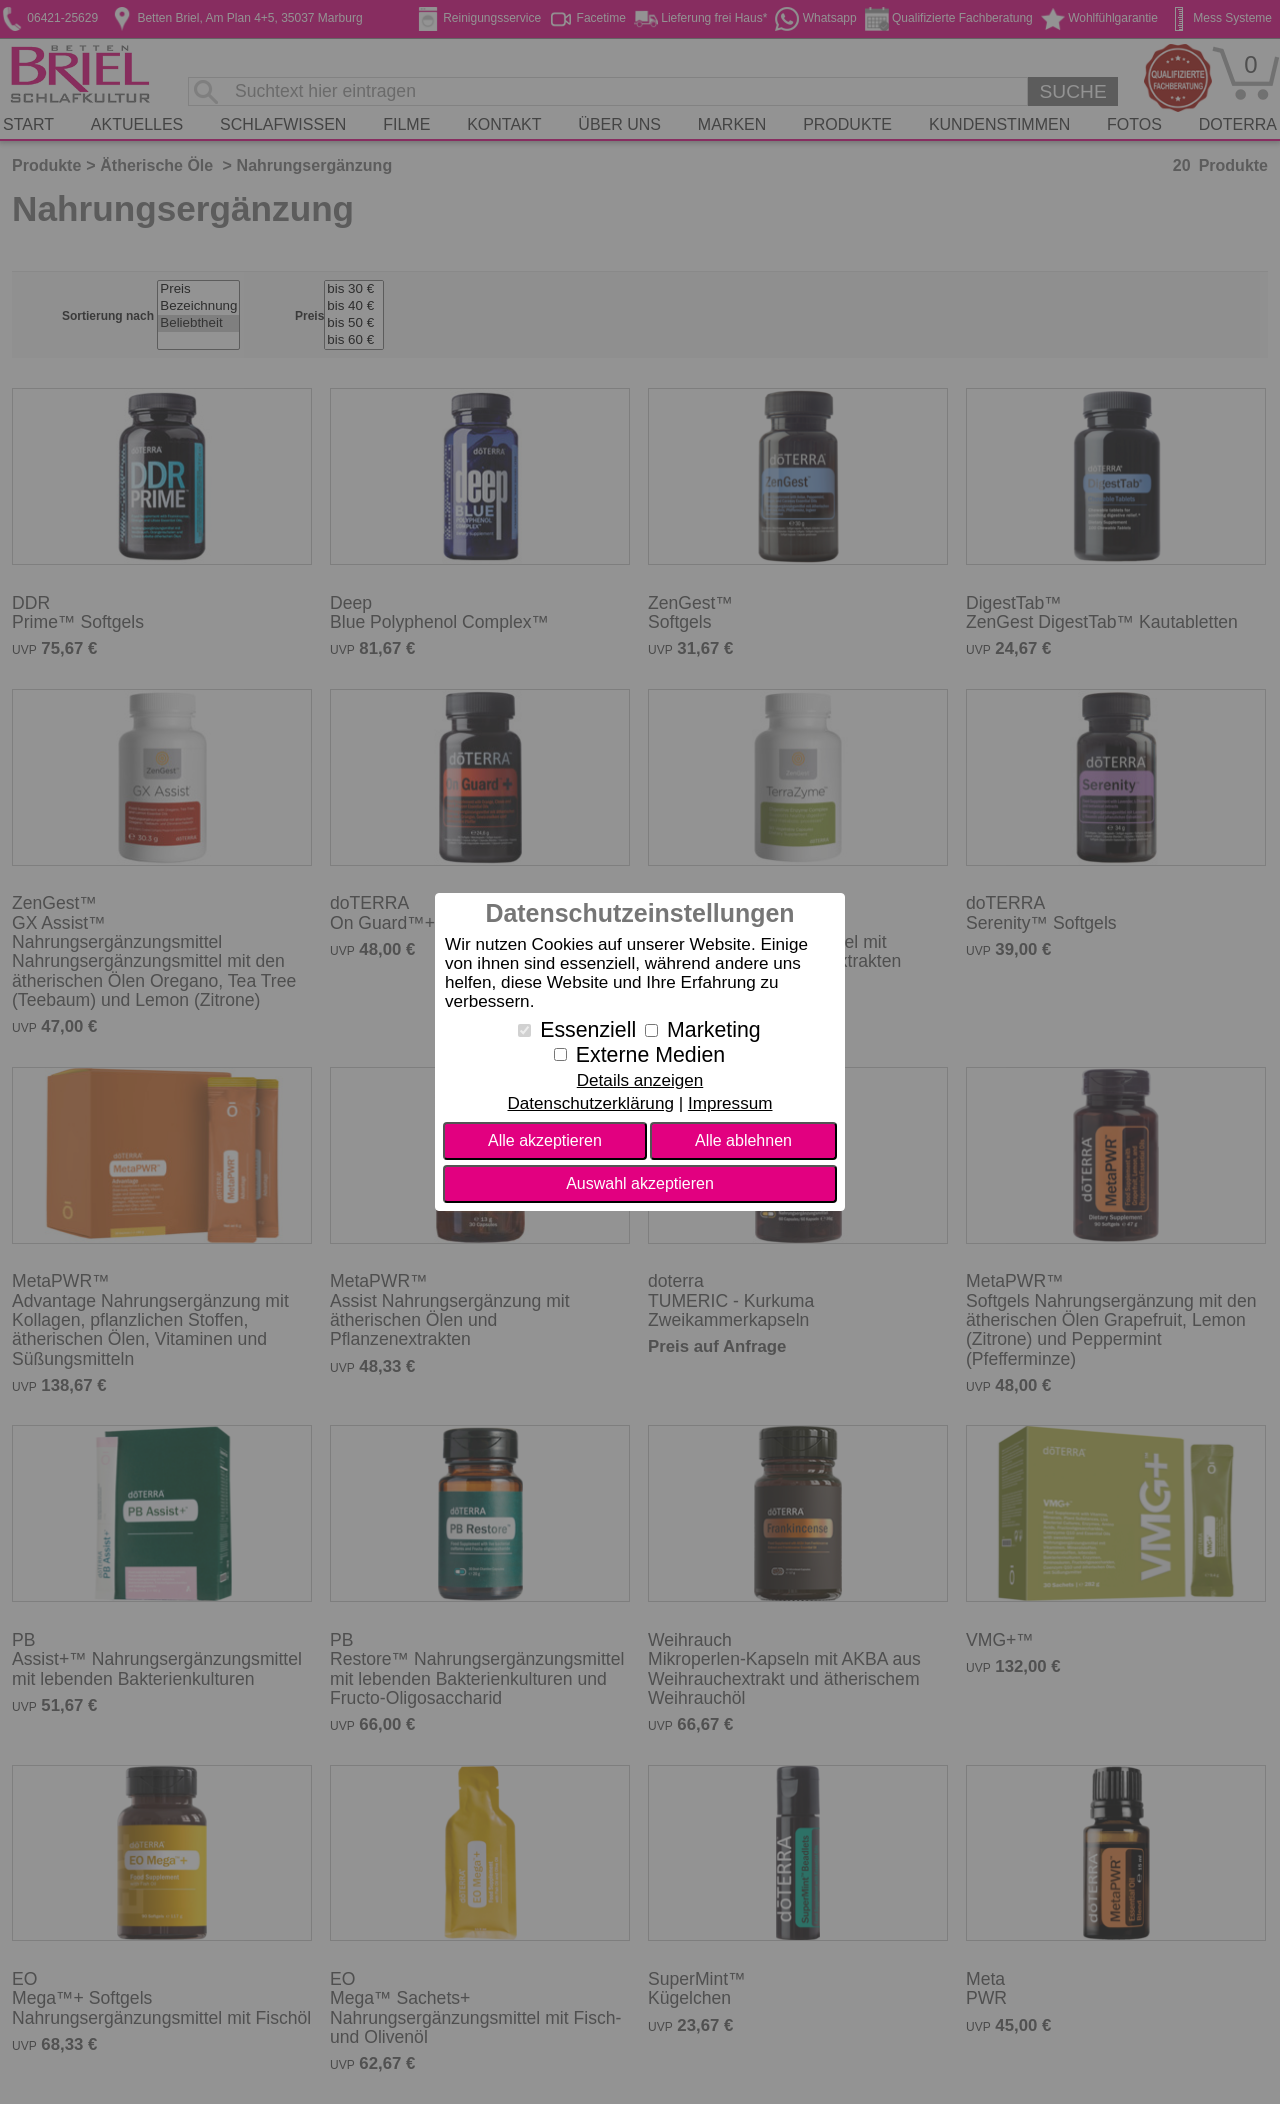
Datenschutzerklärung (590, 1103)
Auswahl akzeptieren (640, 1183)
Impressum (730, 1103)
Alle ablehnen (743, 1140)
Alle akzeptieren (545, 1140)
